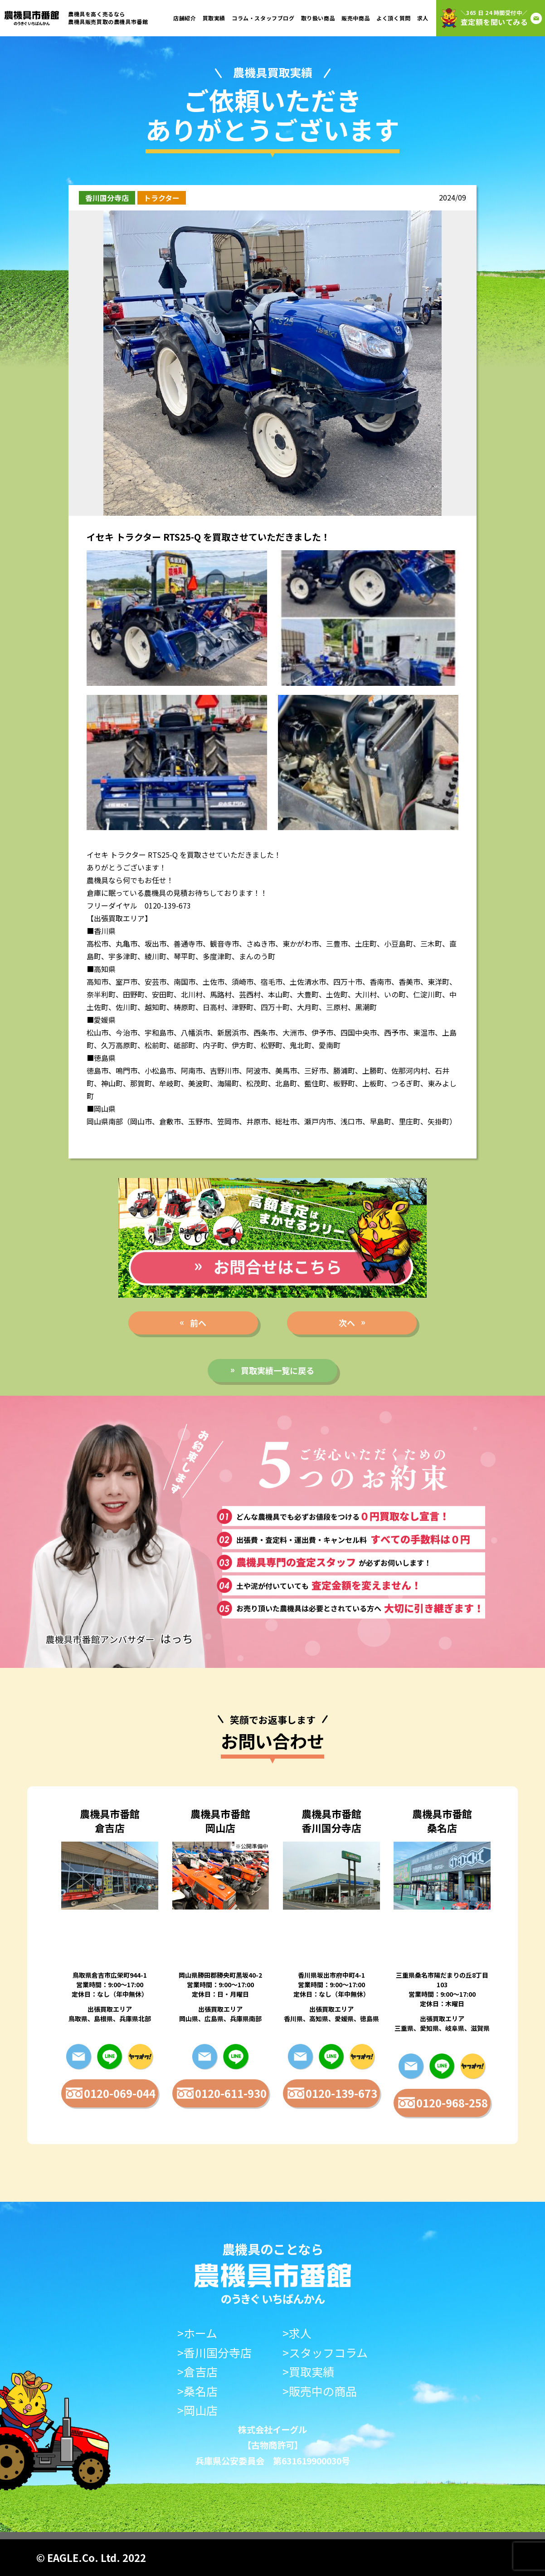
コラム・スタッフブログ (263, 18)
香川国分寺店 (107, 197)
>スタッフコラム (325, 2353)
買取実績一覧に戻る (277, 1370)
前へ (198, 1323)
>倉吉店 (197, 2372)
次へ (347, 1323)
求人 (422, 18)
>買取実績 (308, 2372)
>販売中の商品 (319, 2391)
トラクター (162, 197)
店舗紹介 (184, 18)
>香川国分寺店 (214, 2353)
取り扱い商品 (318, 18)
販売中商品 (355, 18)
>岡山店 (197, 2410)
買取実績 (214, 18)
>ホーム (197, 2333)
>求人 (296, 2333)
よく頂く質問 (393, 18)
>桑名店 (197, 2391)
